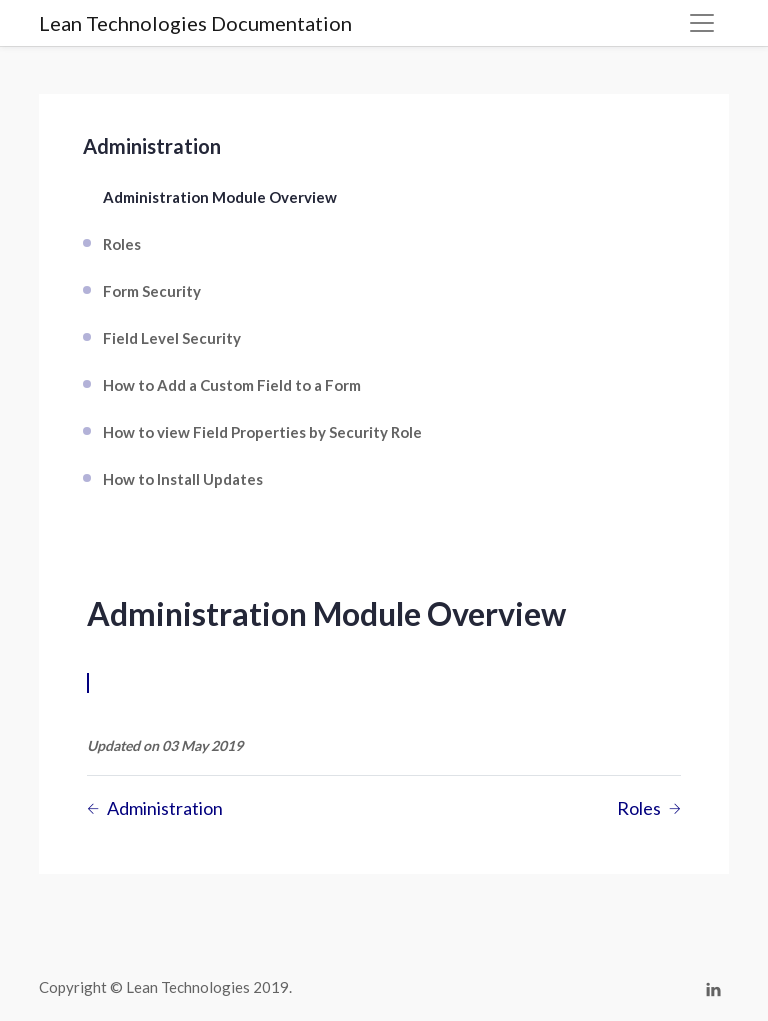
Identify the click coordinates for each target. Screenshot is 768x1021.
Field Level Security (172, 338)
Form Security (152, 291)
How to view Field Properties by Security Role (262, 432)
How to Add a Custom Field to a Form (232, 385)
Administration (152, 146)
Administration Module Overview (220, 197)
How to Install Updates (183, 479)
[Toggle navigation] (702, 23)
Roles (122, 244)
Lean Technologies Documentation (195, 23)
